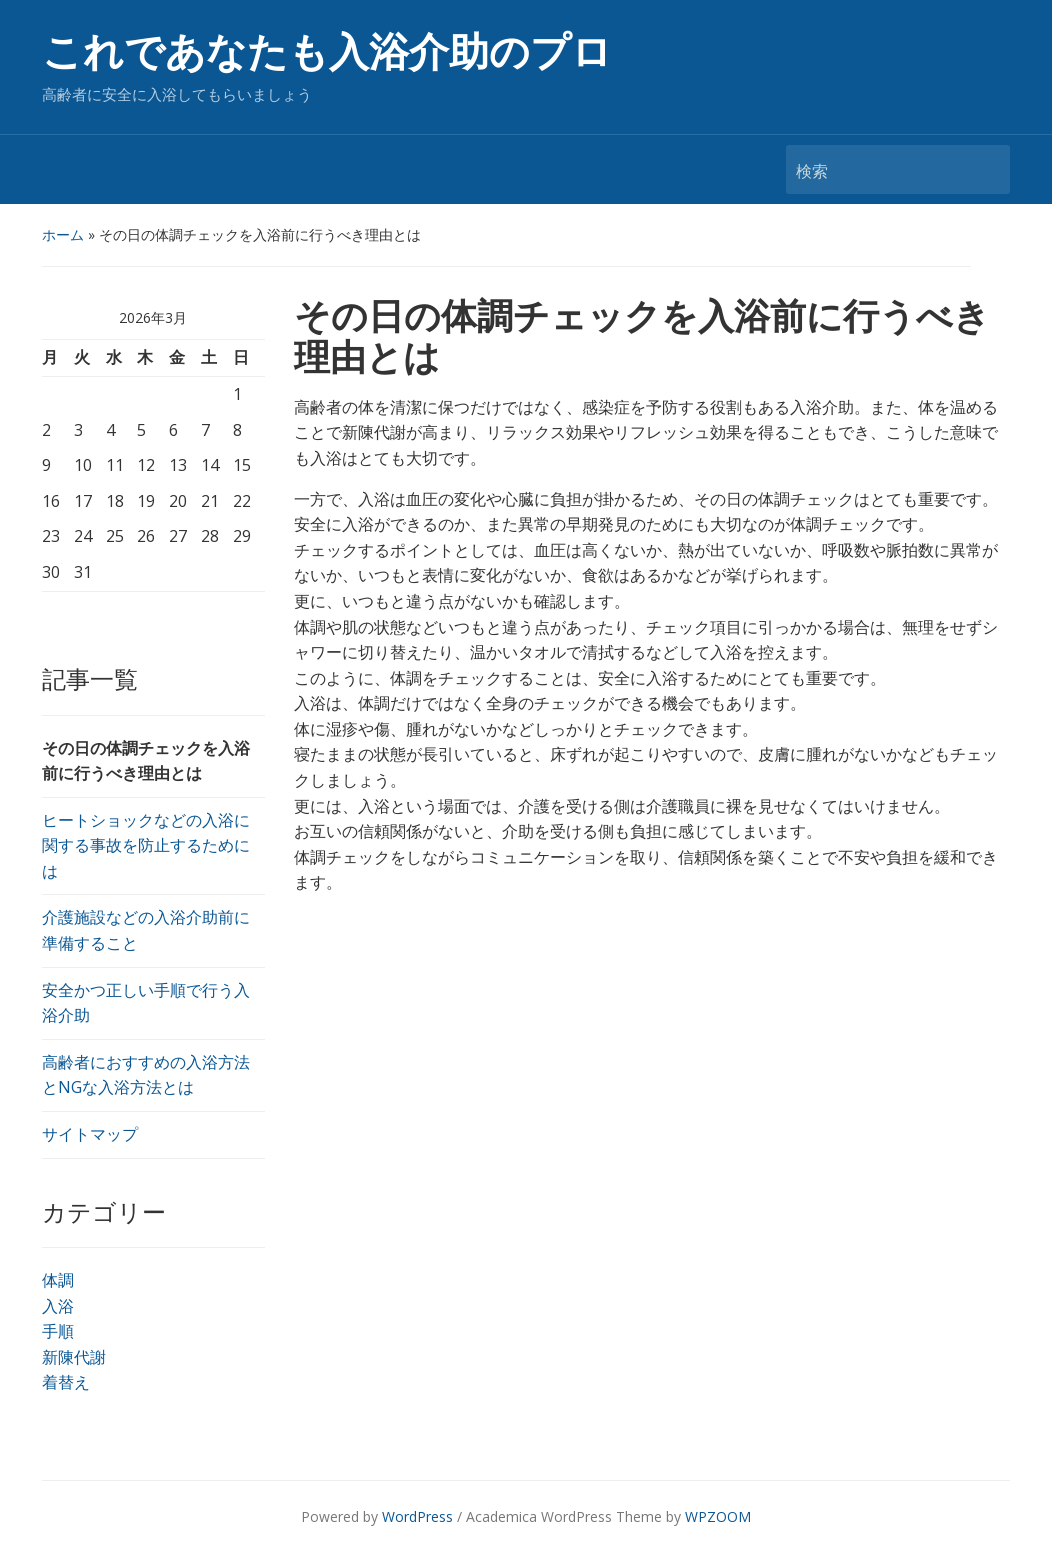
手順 (58, 1331)
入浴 (58, 1306)
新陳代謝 (74, 1357)
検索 (985, 169)
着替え (66, 1382)
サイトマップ (90, 1134)
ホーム (63, 234)
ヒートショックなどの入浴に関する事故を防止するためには (146, 845)
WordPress (417, 1516)
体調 (58, 1280)
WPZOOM (718, 1516)
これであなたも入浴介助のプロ (327, 52)
